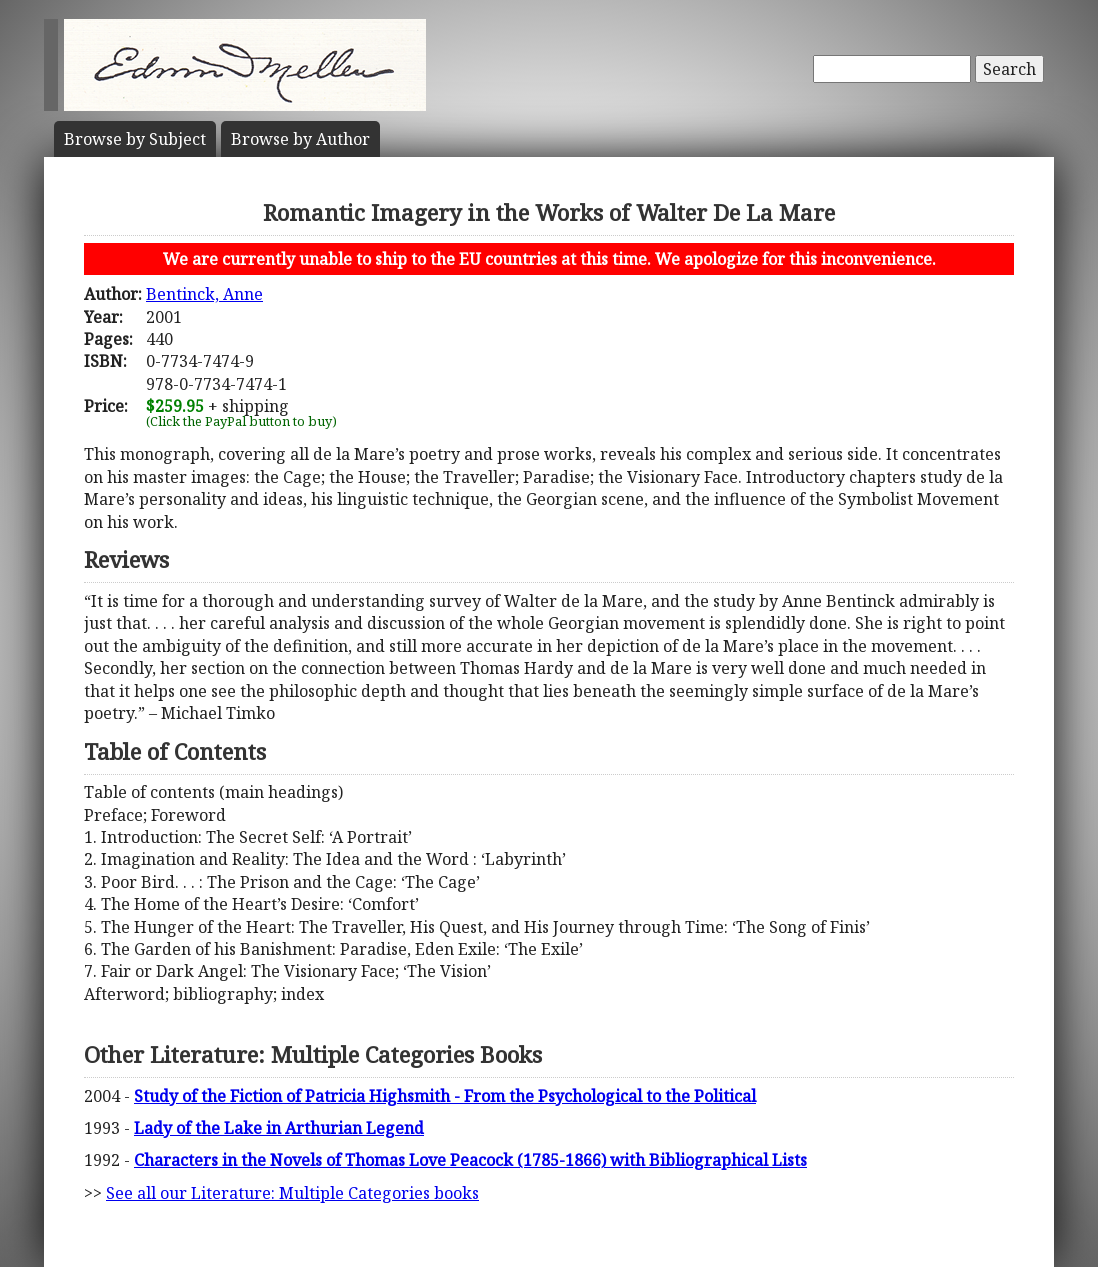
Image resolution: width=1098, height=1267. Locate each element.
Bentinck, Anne (204, 294)
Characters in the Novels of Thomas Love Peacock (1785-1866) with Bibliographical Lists (470, 1160)
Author (300, 139)
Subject (135, 139)
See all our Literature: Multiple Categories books (292, 1193)
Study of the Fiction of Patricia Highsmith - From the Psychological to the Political (445, 1096)
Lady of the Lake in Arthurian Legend (279, 1128)
